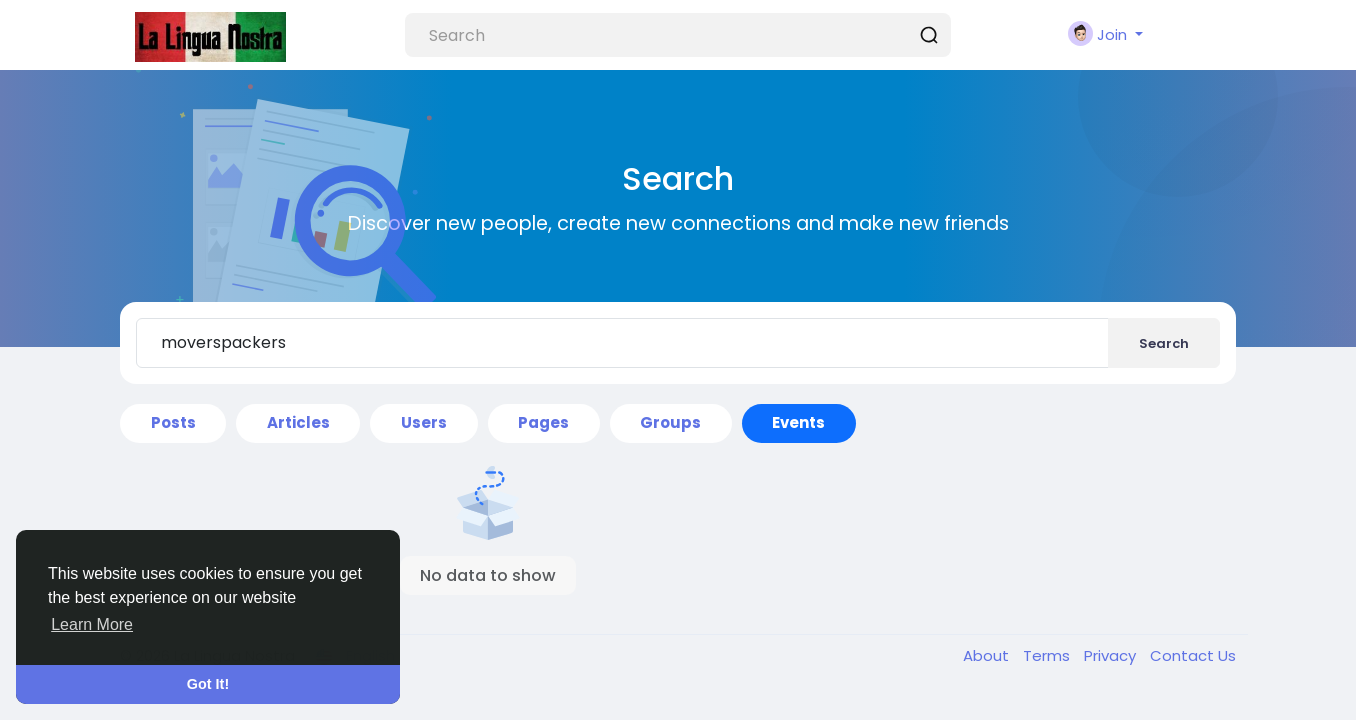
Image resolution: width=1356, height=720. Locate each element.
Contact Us (1193, 655)
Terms (1048, 655)
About (988, 655)
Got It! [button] (208, 684)
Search (1164, 343)
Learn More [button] (92, 624)
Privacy (1112, 655)
